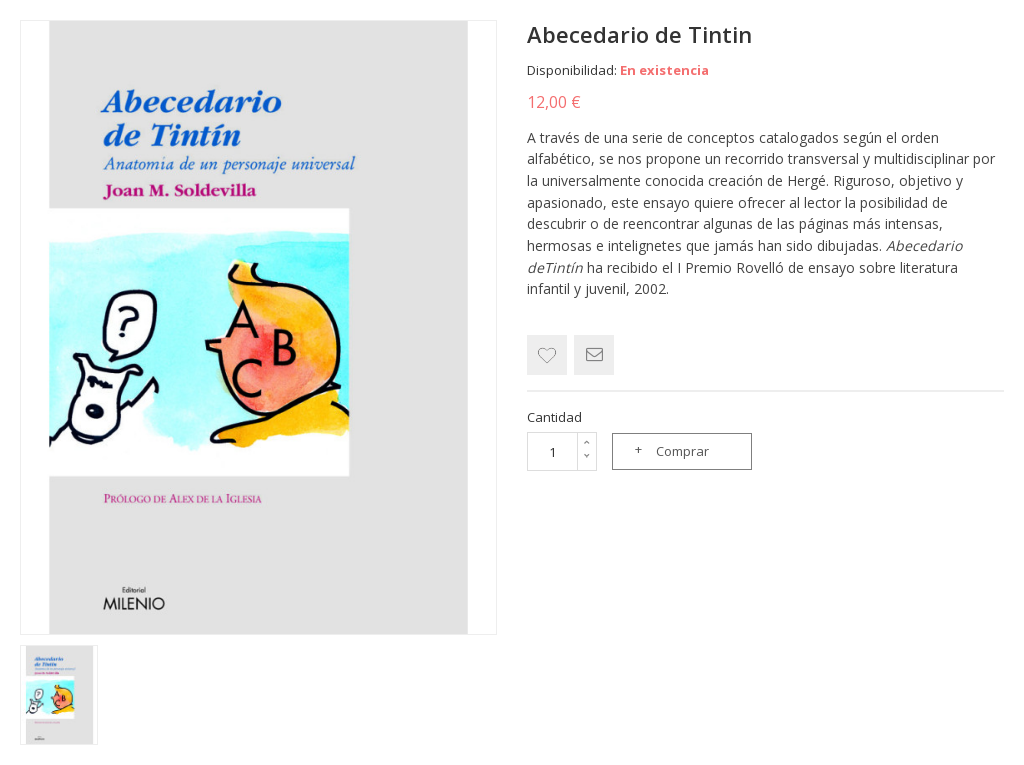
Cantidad (554, 417)
